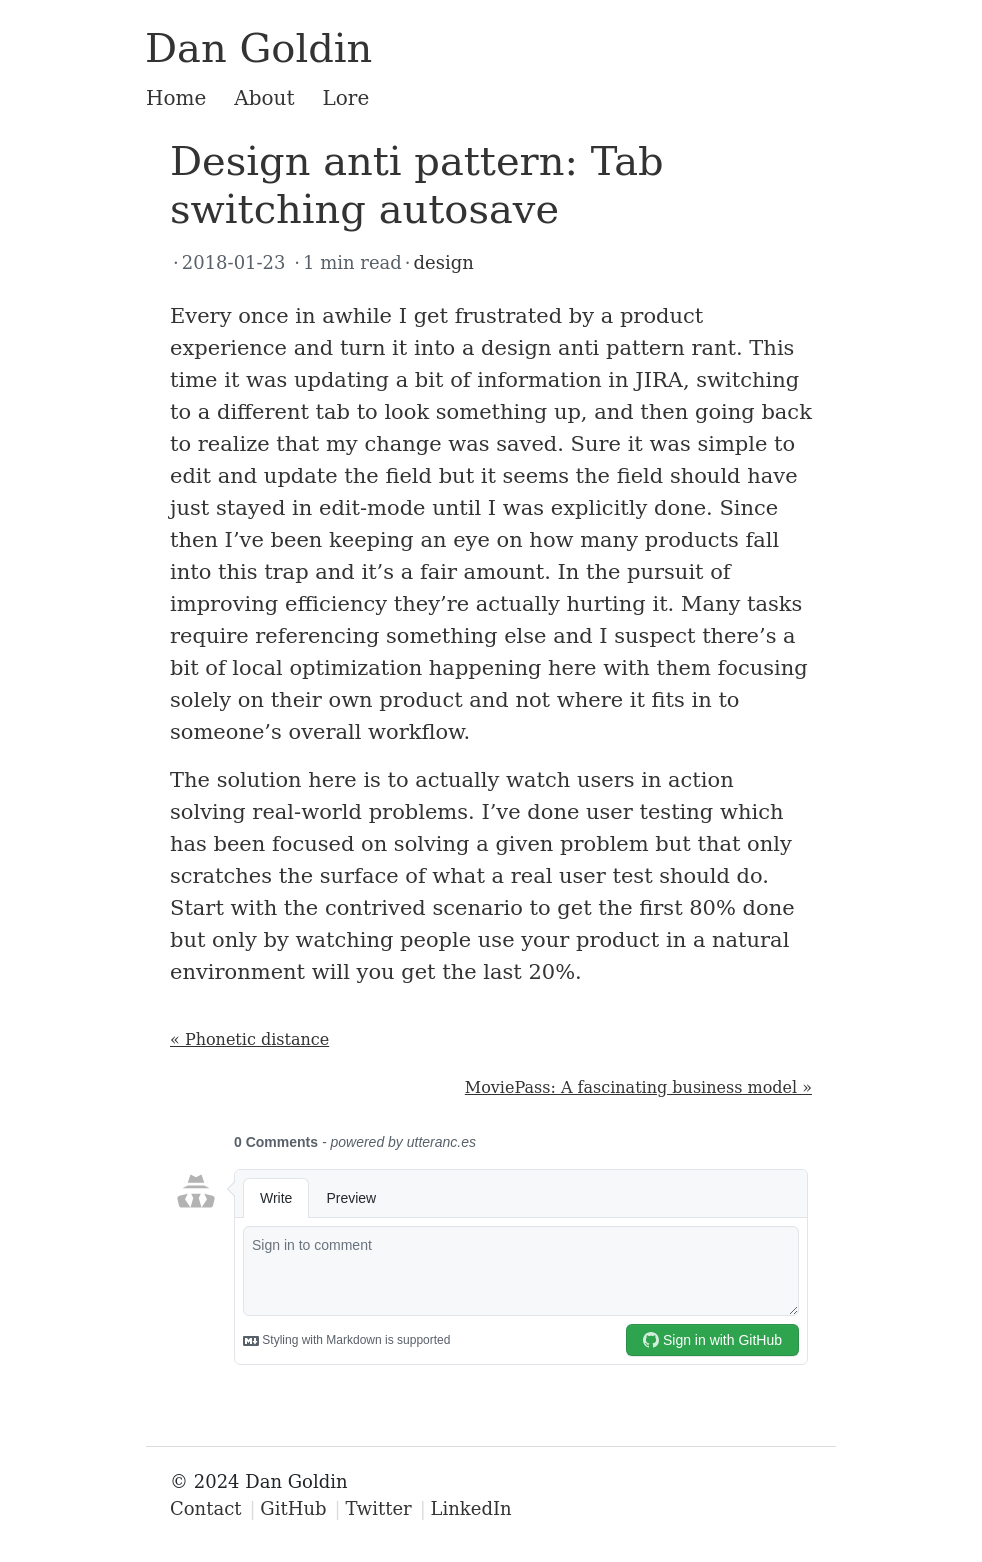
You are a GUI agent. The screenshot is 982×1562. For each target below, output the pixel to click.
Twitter (378, 1508)
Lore (346, 98)
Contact (205, 1508)
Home (176, 98)
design (444, 262)
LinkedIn (471, 1508)
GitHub (293, 1508)
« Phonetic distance (249, 1039)
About (264, 98)
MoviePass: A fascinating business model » (638, 1087)
